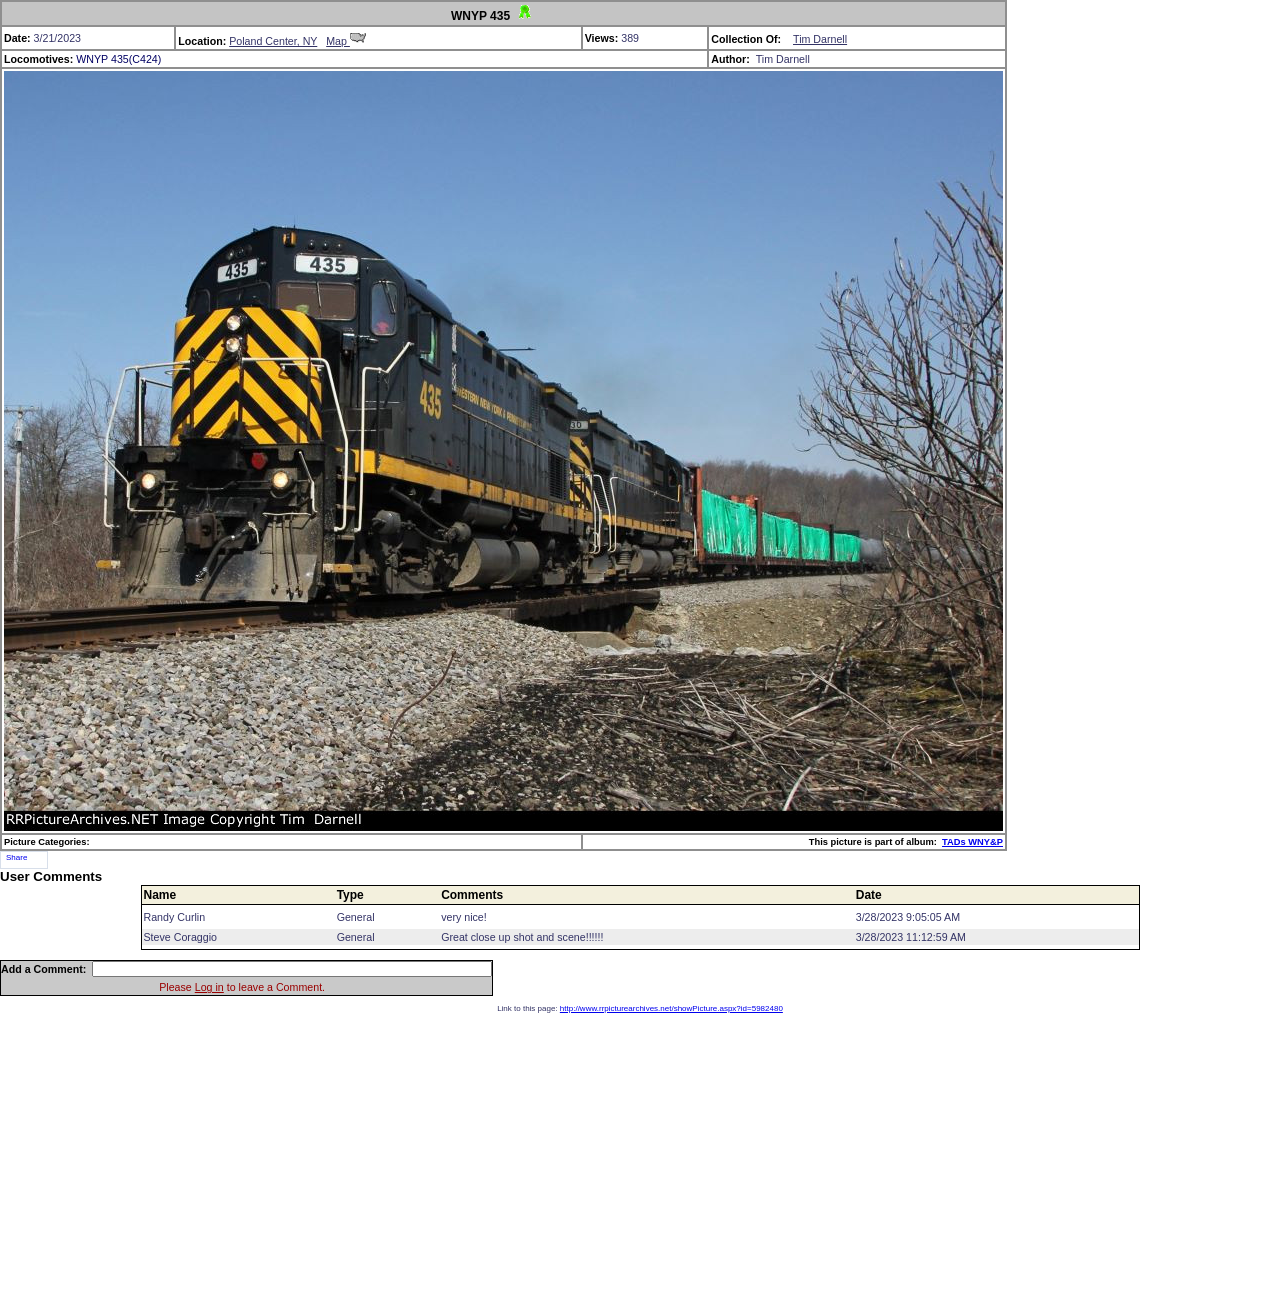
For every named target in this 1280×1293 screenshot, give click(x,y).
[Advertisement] (640, 1153)
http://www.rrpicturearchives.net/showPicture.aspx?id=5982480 (671, 1008)
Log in (209, 987)
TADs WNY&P (972, 842)
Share (16, 857)
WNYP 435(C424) (118, 59)
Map (346, 41)
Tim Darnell (820, 39)
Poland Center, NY (273, 41)
